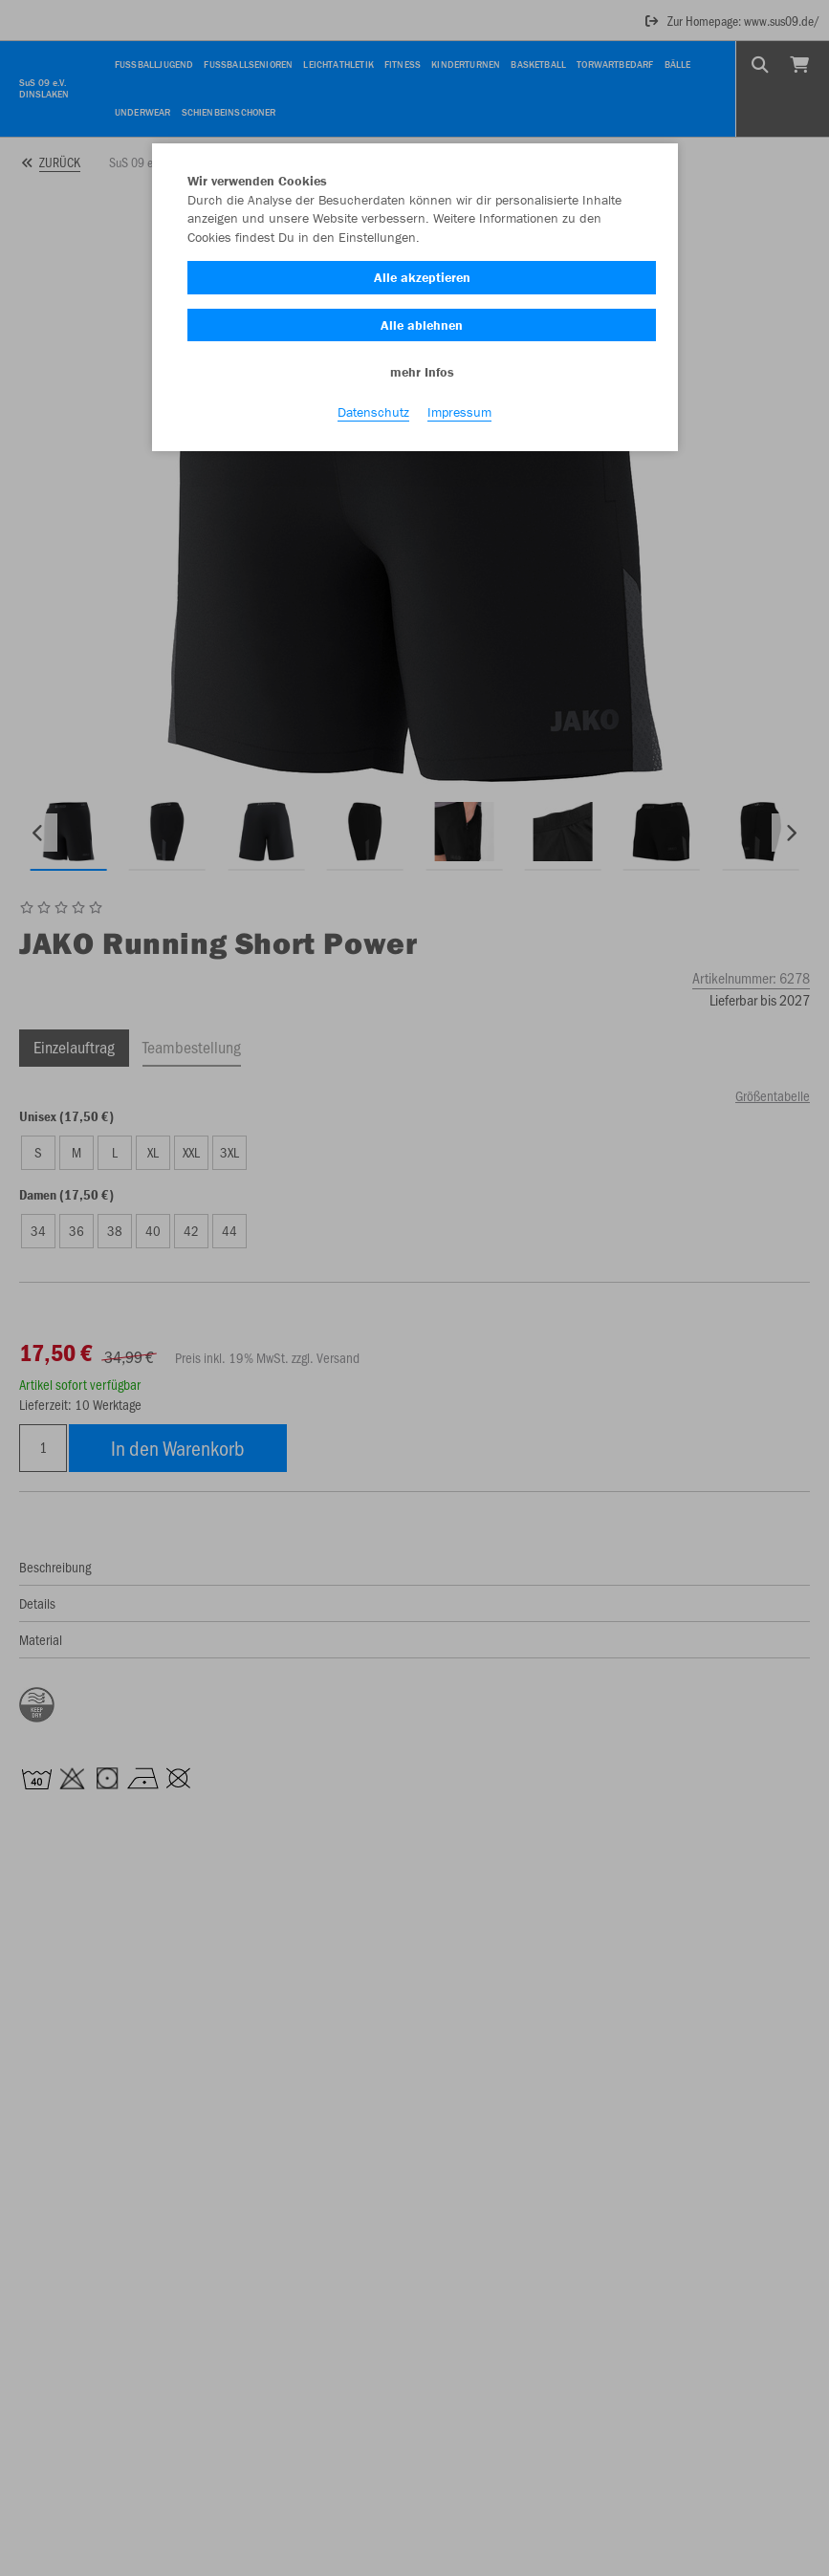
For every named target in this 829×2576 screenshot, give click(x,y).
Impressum (459, 412)
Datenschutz (373, 412)
